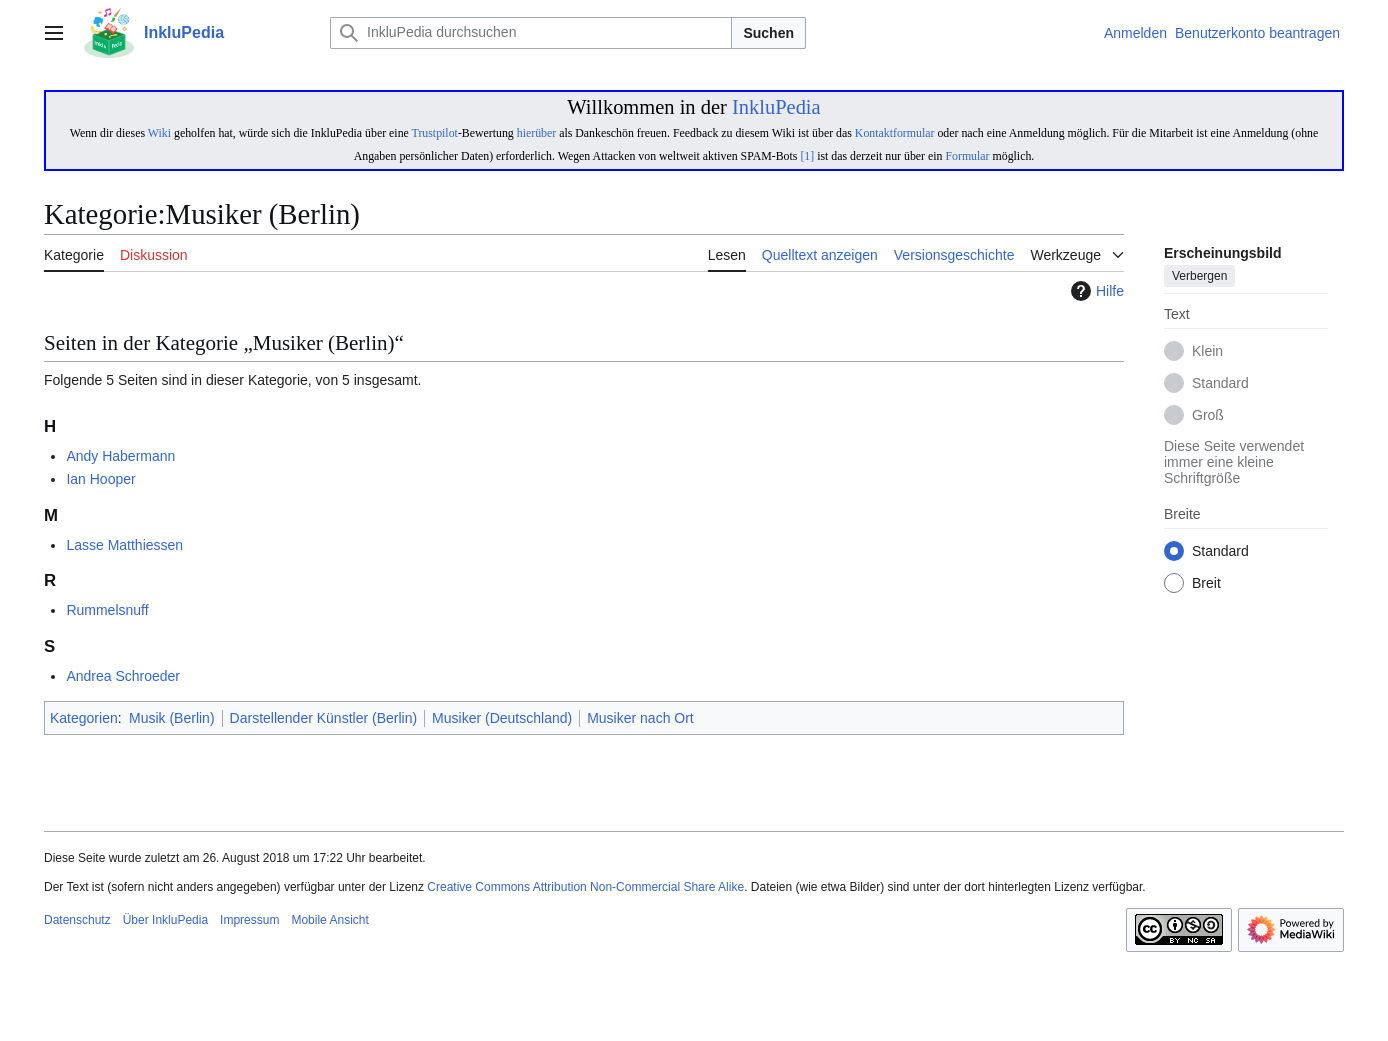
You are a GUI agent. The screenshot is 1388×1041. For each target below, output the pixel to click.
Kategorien (84, 718)
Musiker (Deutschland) (502, 718)
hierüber (536, 133)
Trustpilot (435, 133)
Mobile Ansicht (329, 920)
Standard (1220, 384)
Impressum (249, 920)
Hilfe (1095, 291)
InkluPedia (776, 107)
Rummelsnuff (107, 610)
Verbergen (1199, 277)
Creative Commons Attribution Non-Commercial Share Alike (585, 887)
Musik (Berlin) (172, 718)
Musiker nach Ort (640, 718)
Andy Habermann (120, 456)
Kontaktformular (895, 133)
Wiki (159, 133)
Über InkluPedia (165, 920)
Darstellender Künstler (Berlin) (324, 718)
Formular (967, 156)
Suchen (768, 33)
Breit (1206, 584)
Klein (1207, 352)
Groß (1208, 416)
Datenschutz (77, 920)
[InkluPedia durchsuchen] (531, 33)
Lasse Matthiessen (124, 545)
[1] (807, 156)
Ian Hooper (100, 479)
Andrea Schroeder (123, 676)
